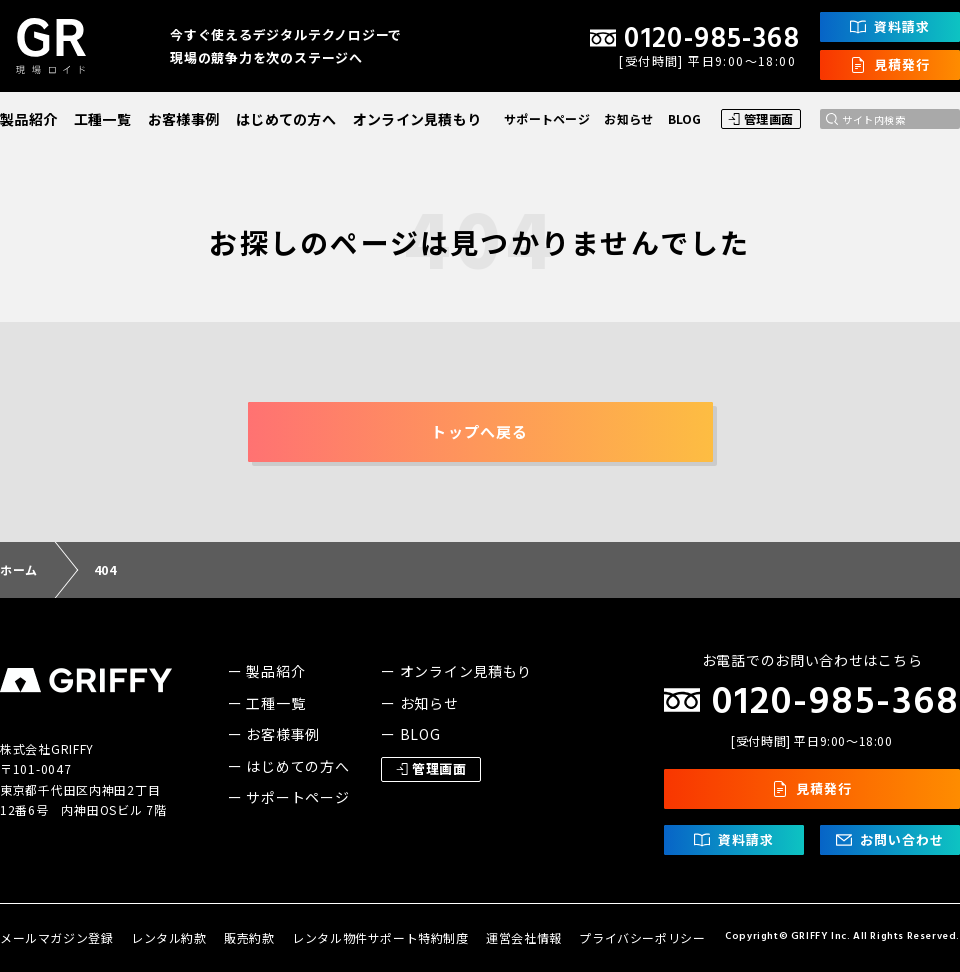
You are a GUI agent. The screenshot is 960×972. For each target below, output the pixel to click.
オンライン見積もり (417, 119)
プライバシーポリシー (642, 937)
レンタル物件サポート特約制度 (380, 937)
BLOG (685, 118)
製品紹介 (28, 119)
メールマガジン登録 (56, 937)
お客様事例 (183, 119)
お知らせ (628, 118)
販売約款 (249, 937)
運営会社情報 (524, 937)
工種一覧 (102, 119)
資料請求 (890, 26)
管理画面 (761, 118)
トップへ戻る (479, 431)
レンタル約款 (169, 937)
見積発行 (890, 64)
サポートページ (547, 118)
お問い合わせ (890, 839)
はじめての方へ (286, 119)
